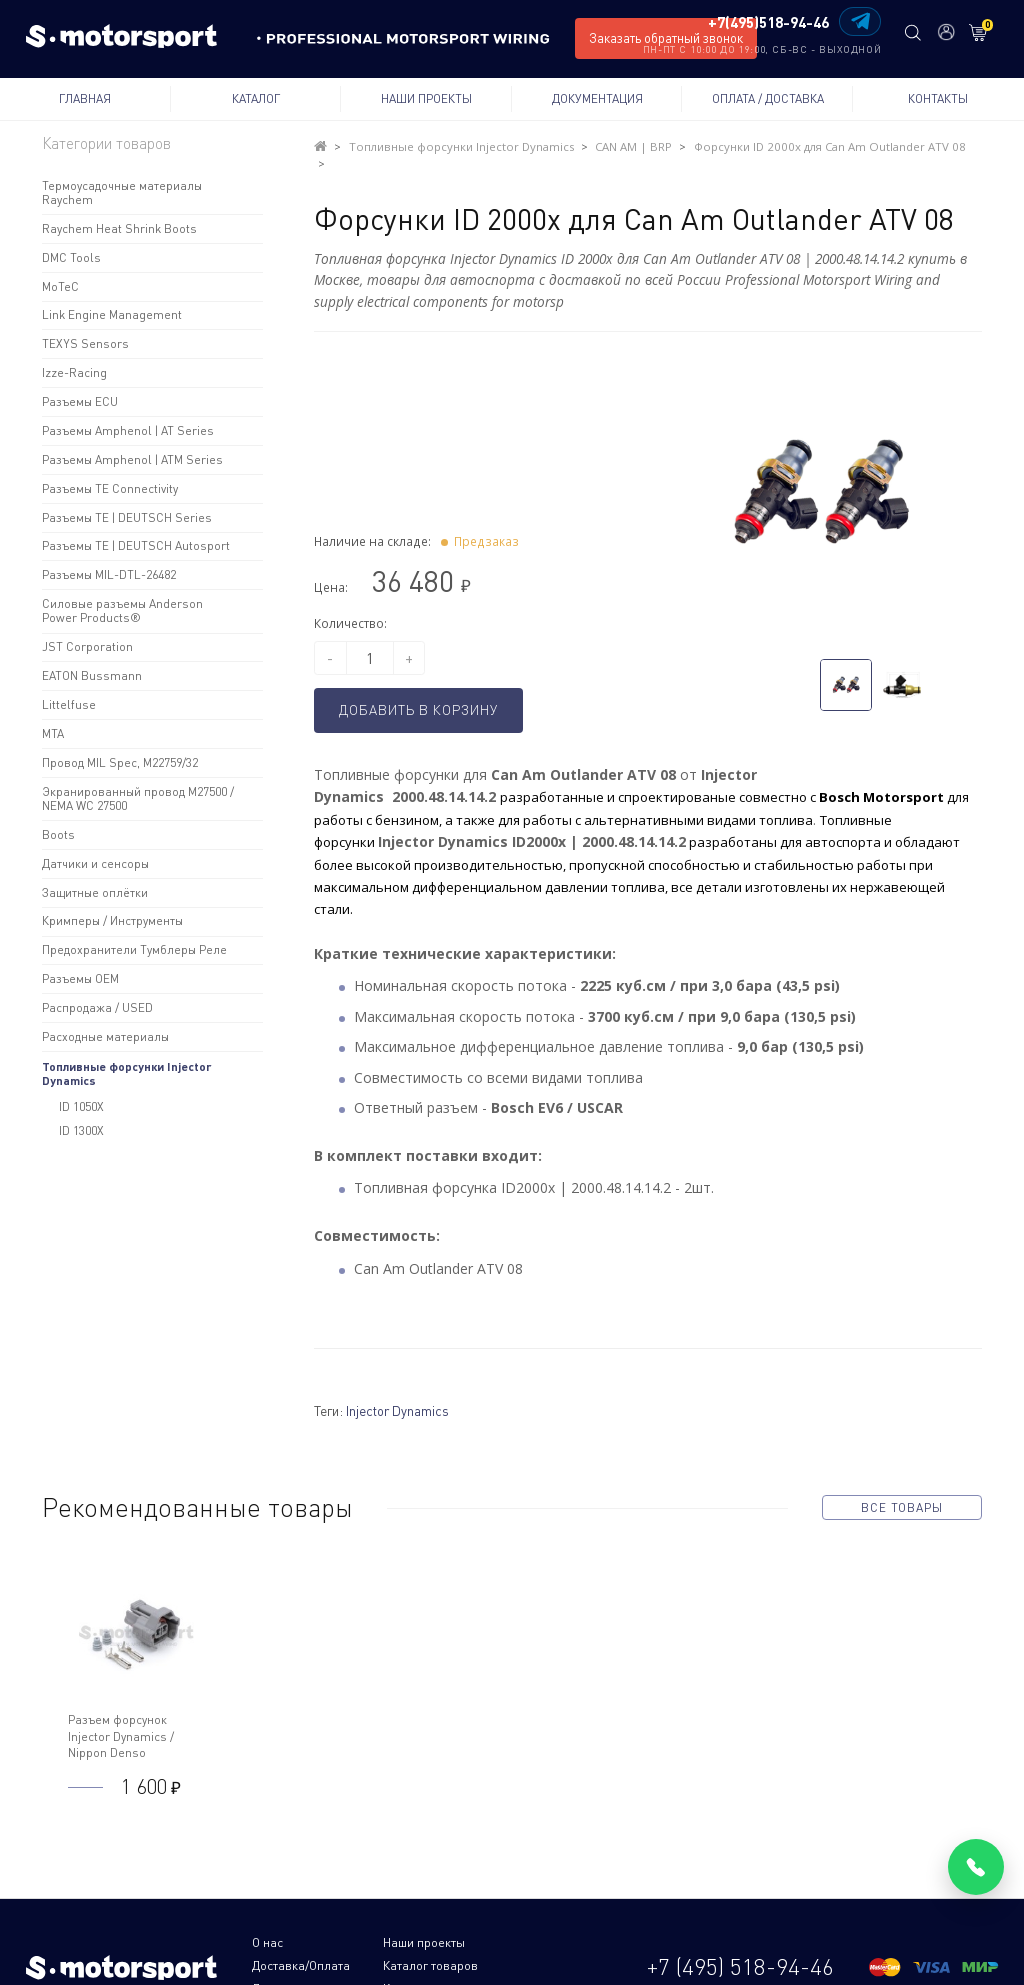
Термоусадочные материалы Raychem (122, 192)
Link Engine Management (112, 314)
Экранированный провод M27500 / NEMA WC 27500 (138, 798)
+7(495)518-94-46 (767, 22)
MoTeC (60, 286)
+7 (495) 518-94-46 (740, 1931)
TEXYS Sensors (85, 343)
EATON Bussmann (92, 675)
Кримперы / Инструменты (112, 920)
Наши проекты (426, 98)
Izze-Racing (74, 372)
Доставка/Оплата (517, 1922)
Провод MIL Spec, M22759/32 (120, 762)
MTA (53, 733)
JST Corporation (87, 646)
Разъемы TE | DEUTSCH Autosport (136, 545)
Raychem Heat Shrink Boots (119, 228)
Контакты (938, 98)
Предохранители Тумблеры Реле (134, 949)
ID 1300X (81, 1130)
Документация (597, 98)
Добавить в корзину (425, 691)
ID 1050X (81, 1106)
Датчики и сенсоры (95, 863)
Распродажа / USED (97, 1007)
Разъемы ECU (80, 401)
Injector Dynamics (398, 1390)
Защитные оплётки (95, 892)
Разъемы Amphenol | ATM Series (132, 459)
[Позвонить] (976, 1867)
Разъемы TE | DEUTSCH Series (127, 517)
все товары (901, 1486)
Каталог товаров (299, 1941)
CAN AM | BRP (597, 146)
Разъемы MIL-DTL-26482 (109, 574)
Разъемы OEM (80, 978)
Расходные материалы (105, 1036)
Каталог (256, 98)
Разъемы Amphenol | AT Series (128, 430)
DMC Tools (71, 257)
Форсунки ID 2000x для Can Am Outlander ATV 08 (775, 146)
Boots (58, 834)
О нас (267, 1922)
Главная (85, 98)
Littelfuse (69, 704)
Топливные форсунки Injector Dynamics (127, 1073)
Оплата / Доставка (768, 98)
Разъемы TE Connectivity (110, 488)
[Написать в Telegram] (859, 21)
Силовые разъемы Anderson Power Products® (122, 610)
